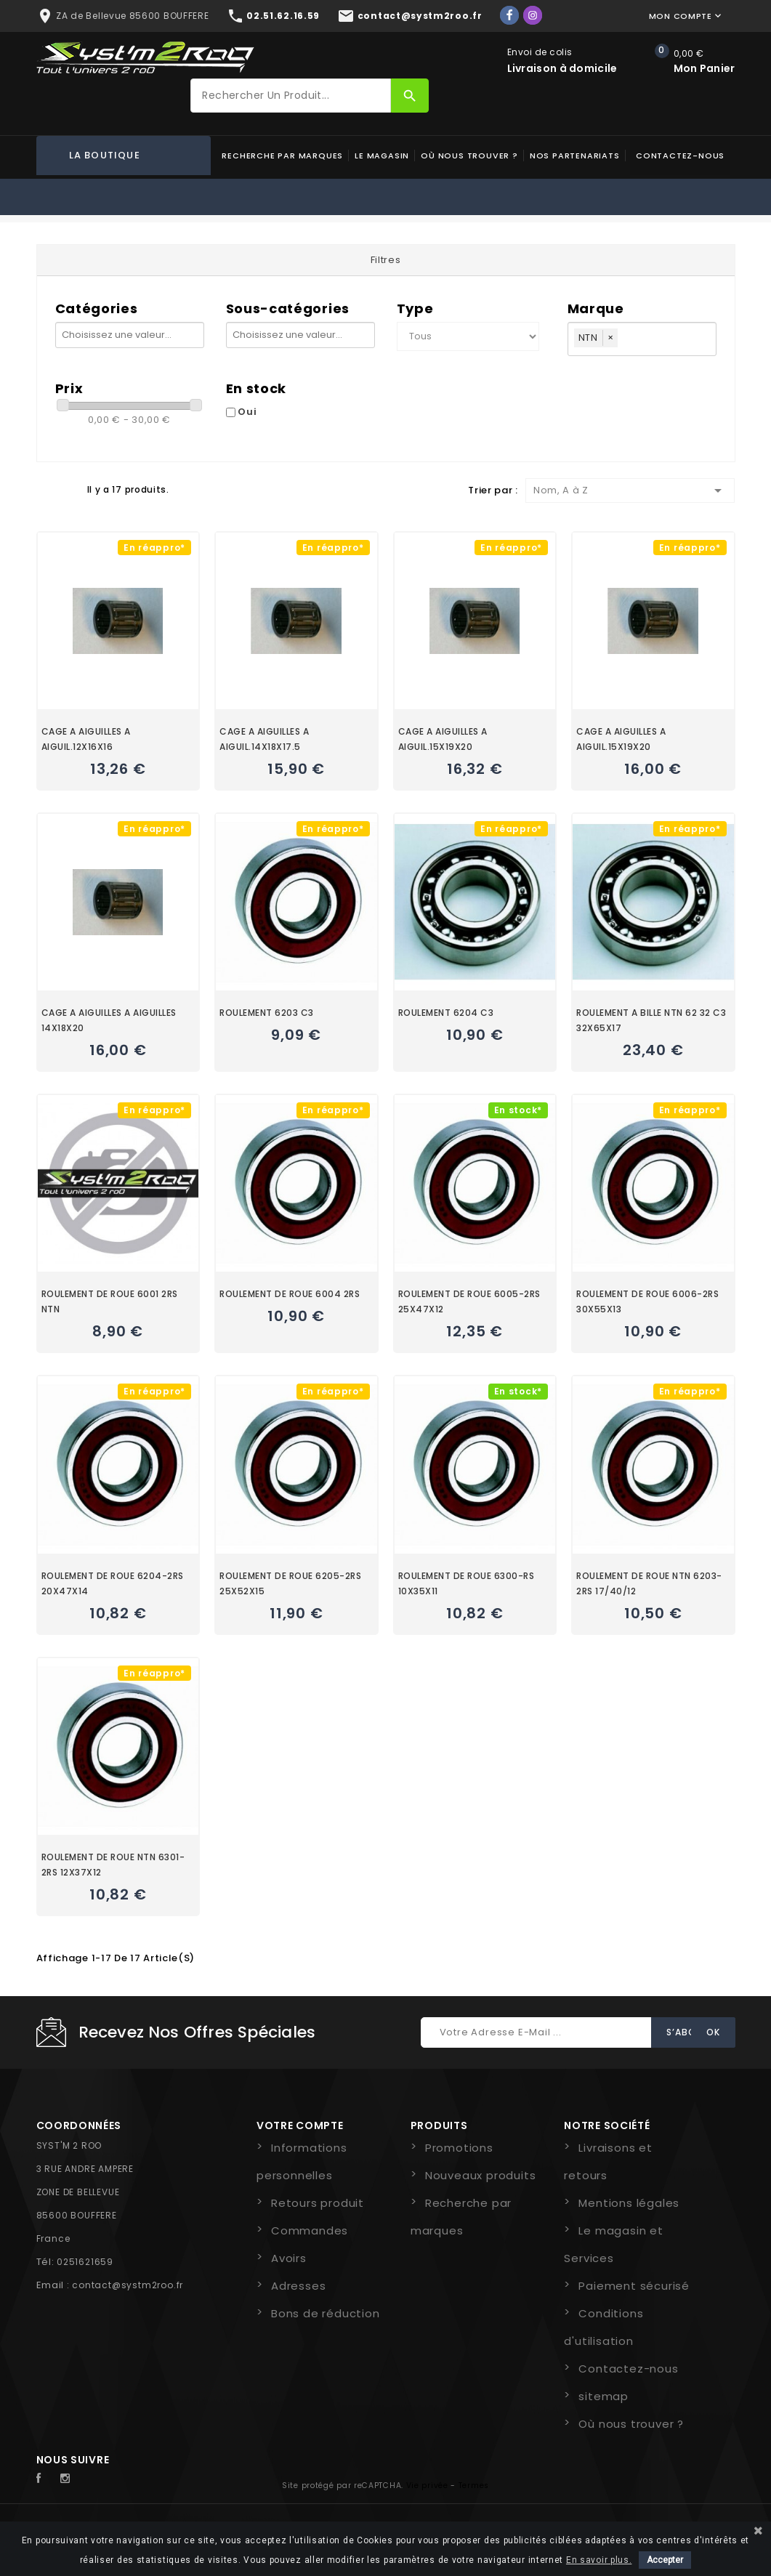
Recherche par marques (282, 155)
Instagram (69, 2478)
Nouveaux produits (480, 2175)
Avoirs (289, 2258)
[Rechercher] (290, 95)
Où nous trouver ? (469, 155)
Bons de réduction (325, 2313)
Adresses (298, 2285)
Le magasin (382, 155)
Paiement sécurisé (634, 2285)
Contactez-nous (680, 155)
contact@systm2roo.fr (127, 2285)
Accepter (665, 2560)
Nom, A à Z (630, 490)
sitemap (603, 2396)
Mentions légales (628, 2202)
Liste (69, 489)
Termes (474, 2485)
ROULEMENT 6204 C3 (446, 1012)
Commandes (309, 2230)
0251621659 (85, 2262)
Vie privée (427, 2485)
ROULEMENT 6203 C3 (266, 1012)
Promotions (459, 2147)
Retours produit (317, 2202)
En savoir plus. (599, 2560)
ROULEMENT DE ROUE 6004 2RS (289, 1294)
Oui (247, 412)
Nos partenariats (575, 155)
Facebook (46, 2478)
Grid (43, 489)
